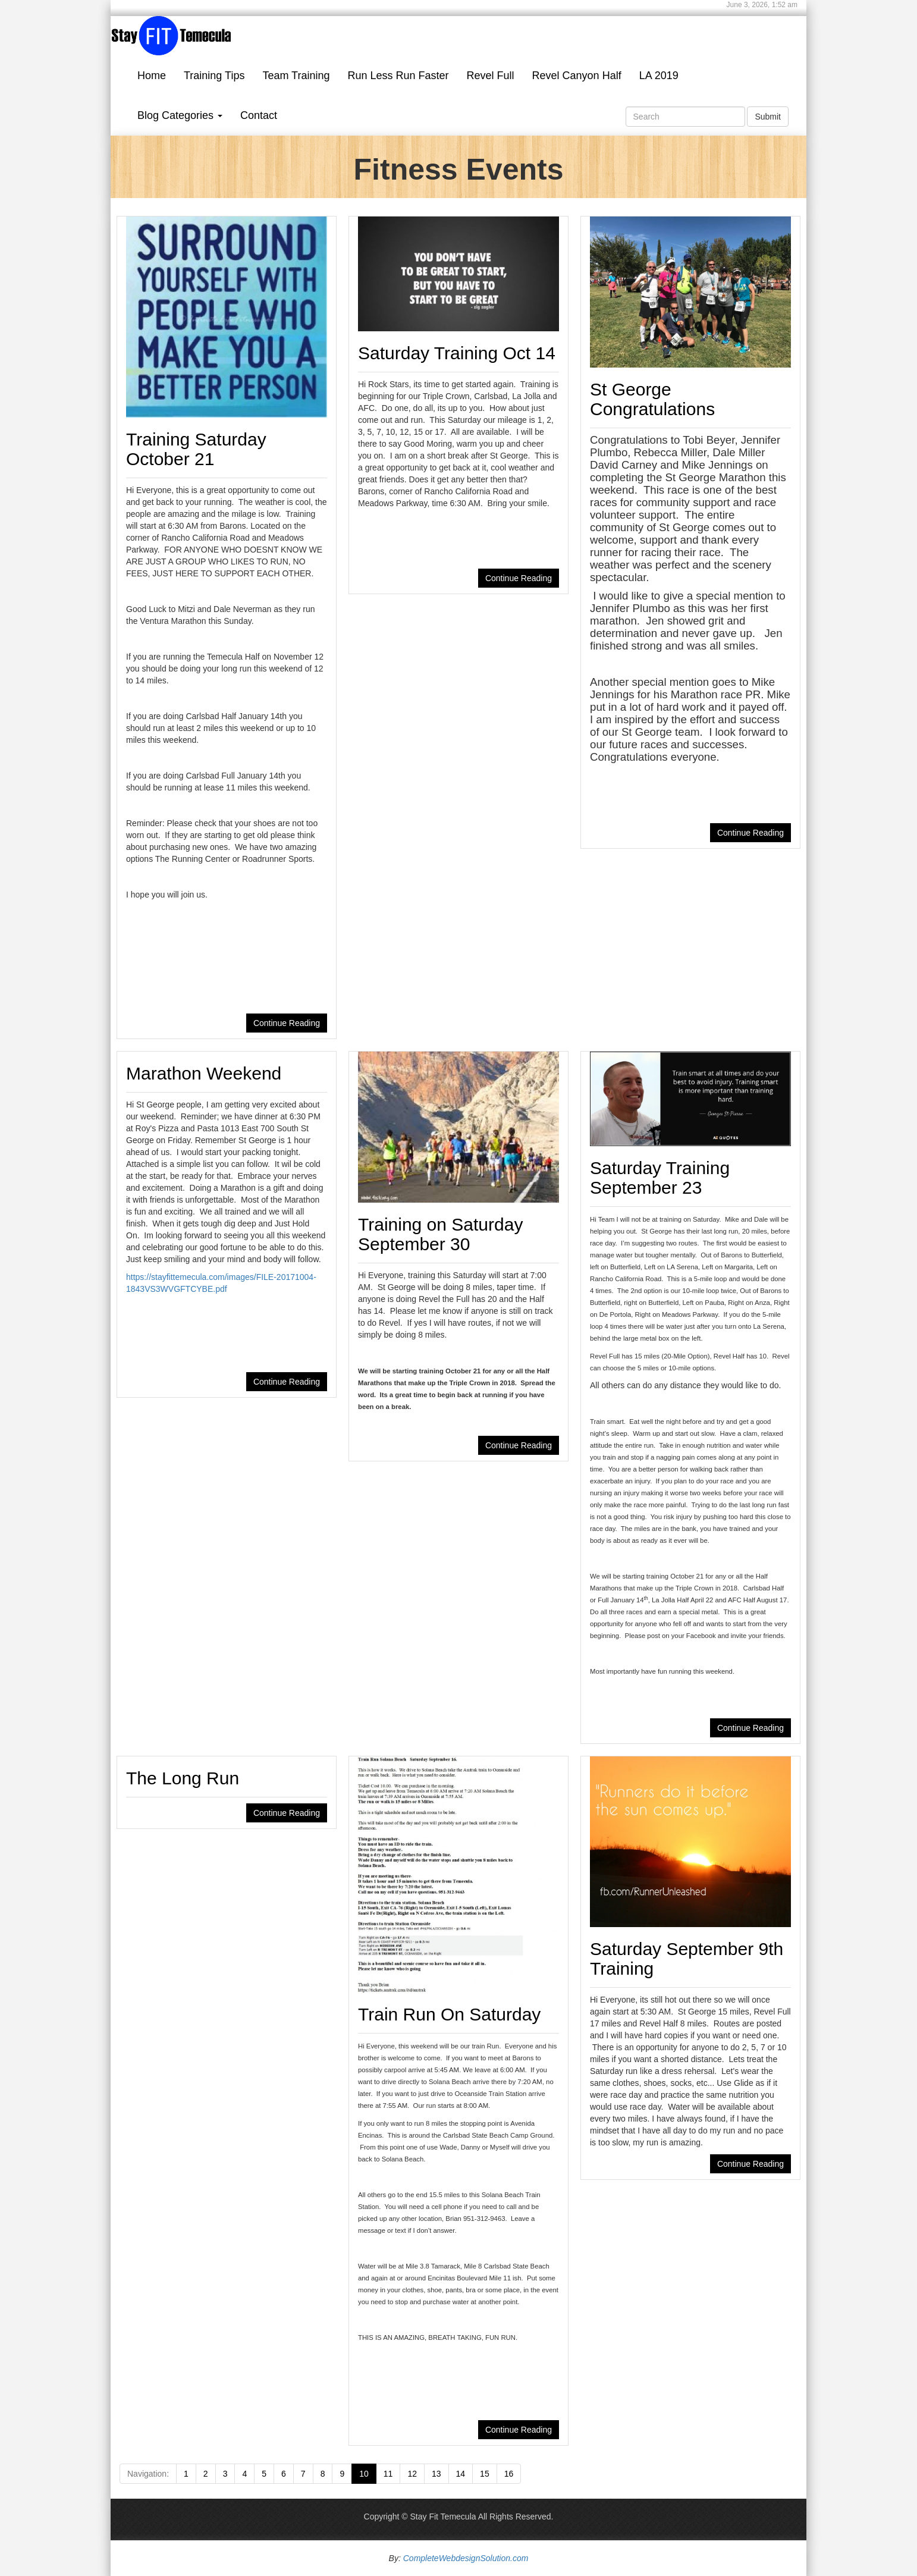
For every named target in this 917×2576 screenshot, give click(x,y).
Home (151, 75)
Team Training (295, 75)
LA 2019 (659, 75)
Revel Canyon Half (576, 75)
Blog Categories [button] (179, 115)
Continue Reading (286, 1023)
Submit (768, 116)
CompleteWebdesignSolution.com (466, 2558)
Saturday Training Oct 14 (456, 353)
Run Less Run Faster (397, 75)
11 (388, 2473)
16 (509, 2473)
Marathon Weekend (203, 1073)
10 (364, 2473)
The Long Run (182, 1778)
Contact (258, 115)
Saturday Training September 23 (660, 1177)
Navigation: (148, 2473)
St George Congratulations (652, 399)
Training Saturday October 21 (196, 449)
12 (412, 2473)
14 (461, 2473)
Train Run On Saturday (449, 2014)
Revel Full (490, 75)
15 (484, 2473)
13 (436, 2473)
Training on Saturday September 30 (440, 1234)
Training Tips (214, 75)
